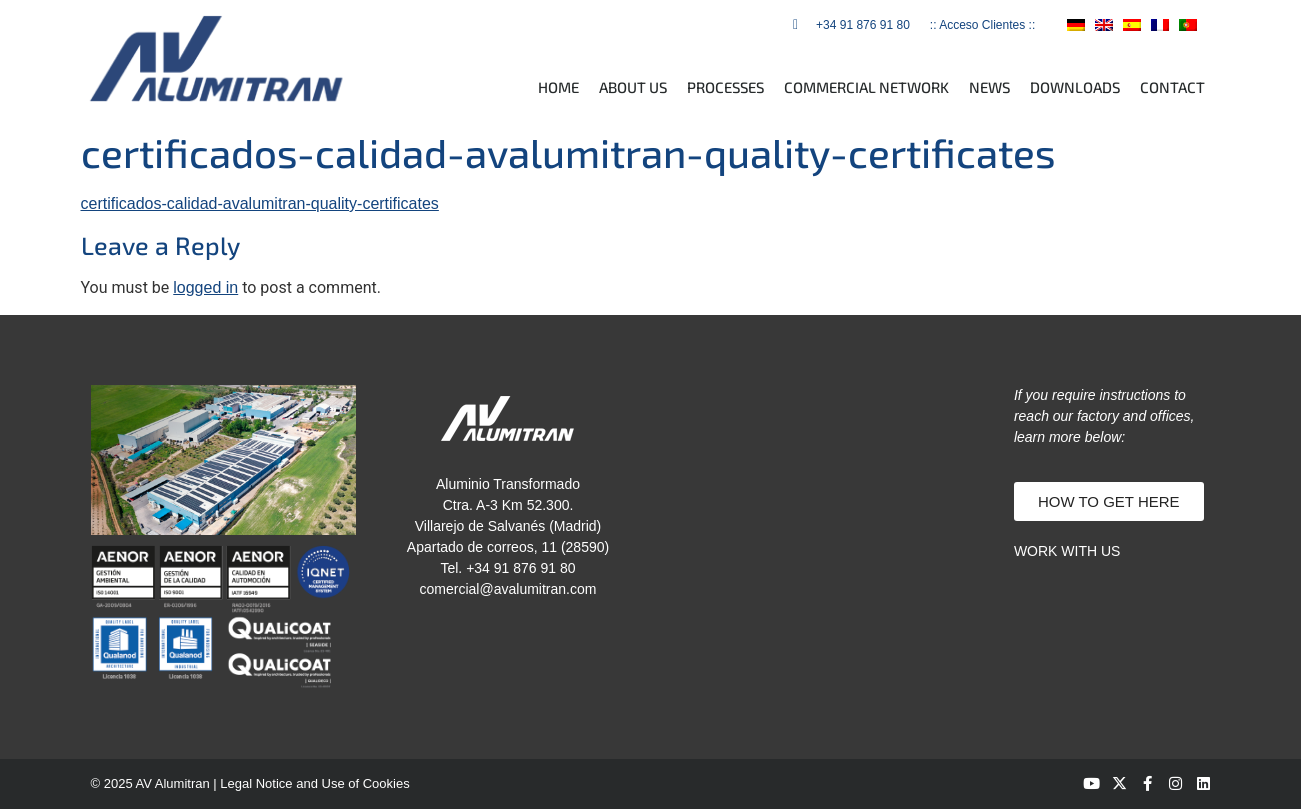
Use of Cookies (366, 783)
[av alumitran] (827, 488)
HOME (558, 87)
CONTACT (1172, 87)
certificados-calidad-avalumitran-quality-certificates (260, 203)
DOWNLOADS (1075, 87)
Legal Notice (256, 783)
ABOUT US (633, 87)
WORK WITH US (1067, 551)
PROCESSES (725, 87)
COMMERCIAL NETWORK (866, 87)
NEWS (989, 87)
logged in (205, 287)
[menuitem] (1076, 24)
